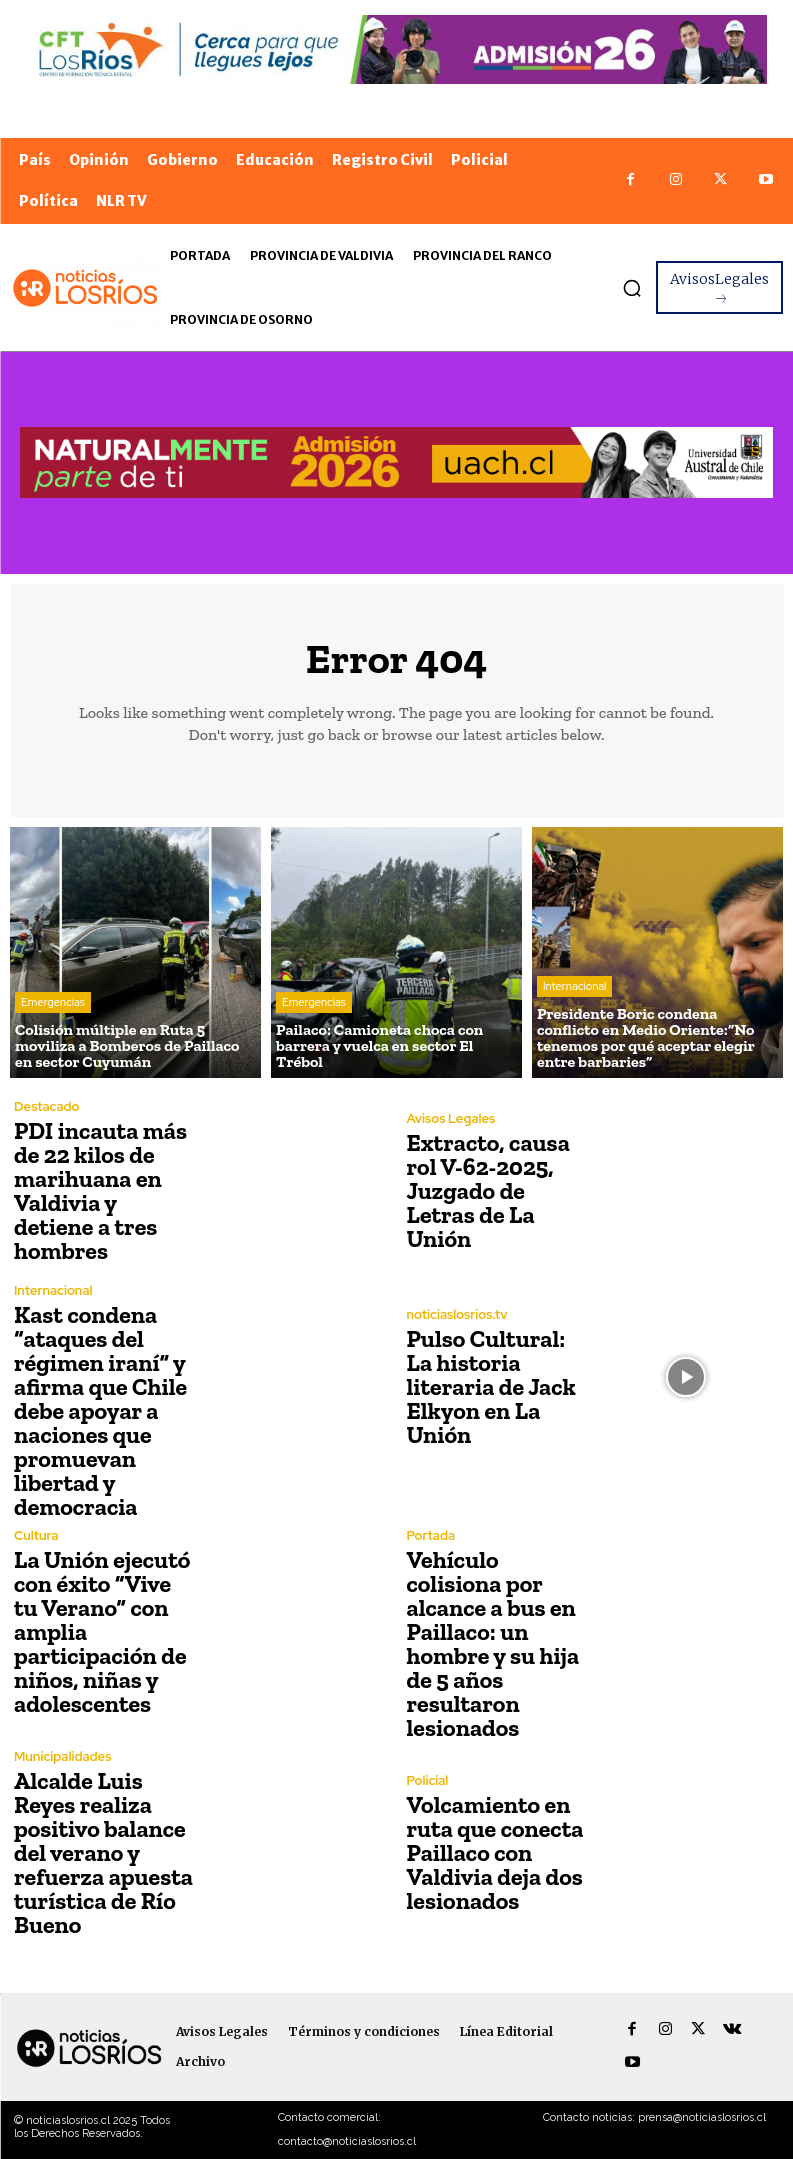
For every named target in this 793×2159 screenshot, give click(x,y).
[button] (632, 288)
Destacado (46, 1106)
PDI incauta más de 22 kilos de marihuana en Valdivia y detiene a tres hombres (100, 1190)
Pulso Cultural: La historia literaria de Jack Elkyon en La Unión (491, 1386)
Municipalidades (62, 1756)
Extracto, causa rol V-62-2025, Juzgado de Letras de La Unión (488, 1190)
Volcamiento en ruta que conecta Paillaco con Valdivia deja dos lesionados (495, 1852)
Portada (431, 1535)
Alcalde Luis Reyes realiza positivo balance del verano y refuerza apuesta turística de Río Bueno (103, 1852)
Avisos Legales (451, 1118)
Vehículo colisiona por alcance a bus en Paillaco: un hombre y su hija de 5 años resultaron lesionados (493, 1643)
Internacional (574, 986)
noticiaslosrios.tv (457, 1314)
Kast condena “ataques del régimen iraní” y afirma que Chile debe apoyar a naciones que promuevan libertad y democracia (100, 1410)
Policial (428, 1780)
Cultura (36, 1535)
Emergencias (53, 1002)
